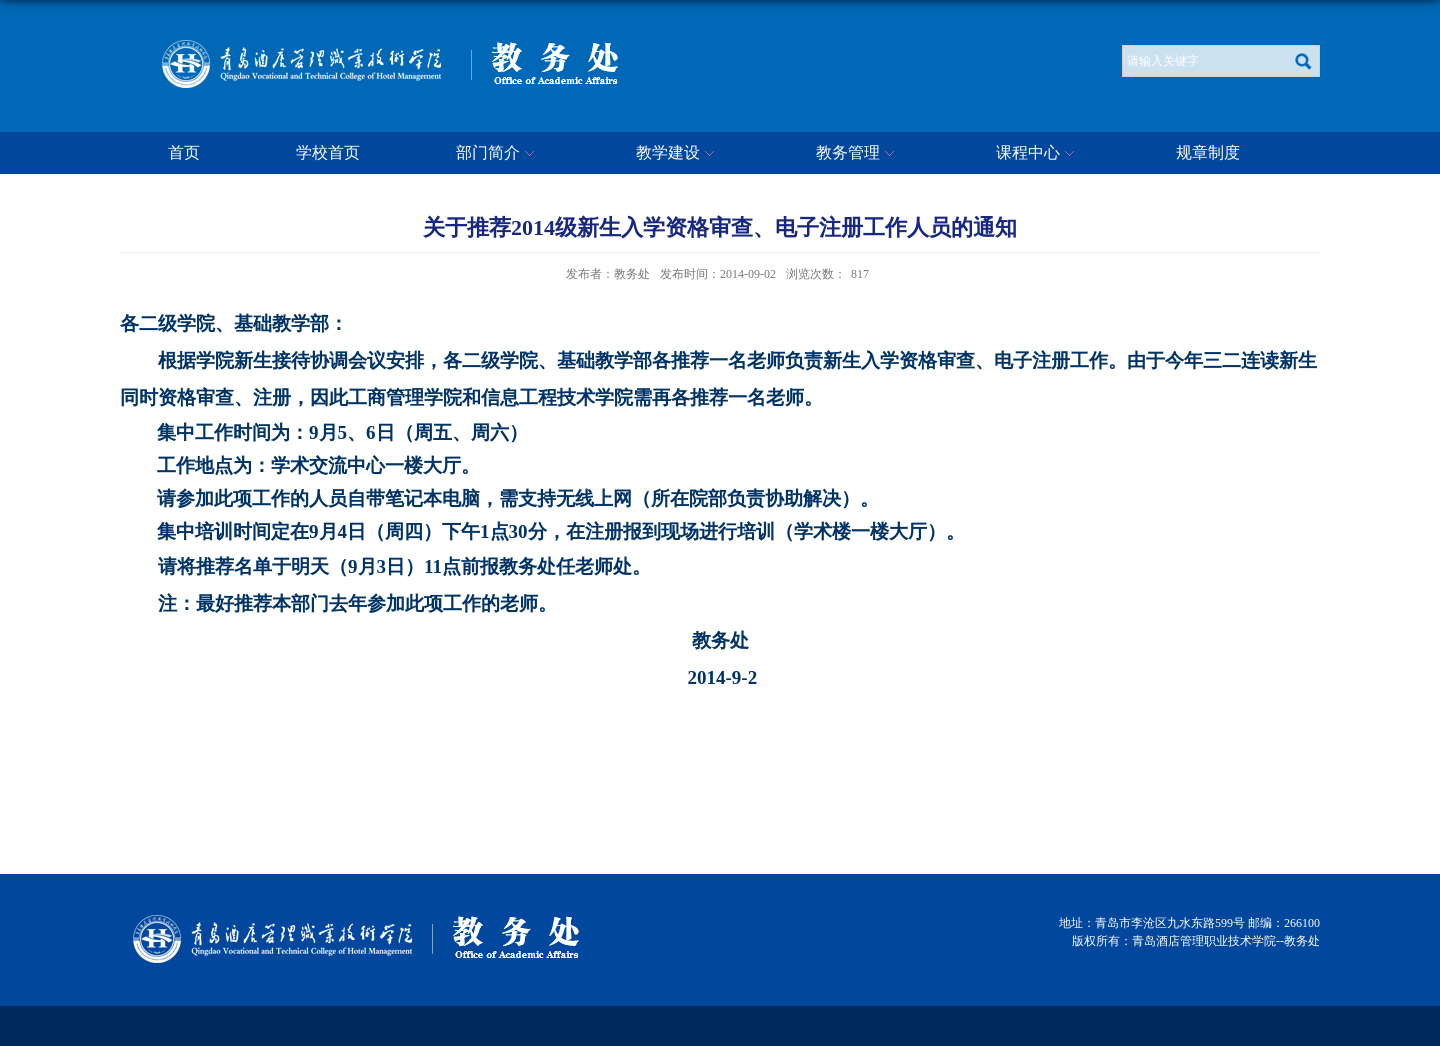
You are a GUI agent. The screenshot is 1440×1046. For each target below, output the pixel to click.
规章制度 (1208, 152)
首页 (184, 152)
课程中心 (1038, 154)
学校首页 (328, 152)
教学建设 (678, 154)
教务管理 (858, 154)
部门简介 (498, 154)
